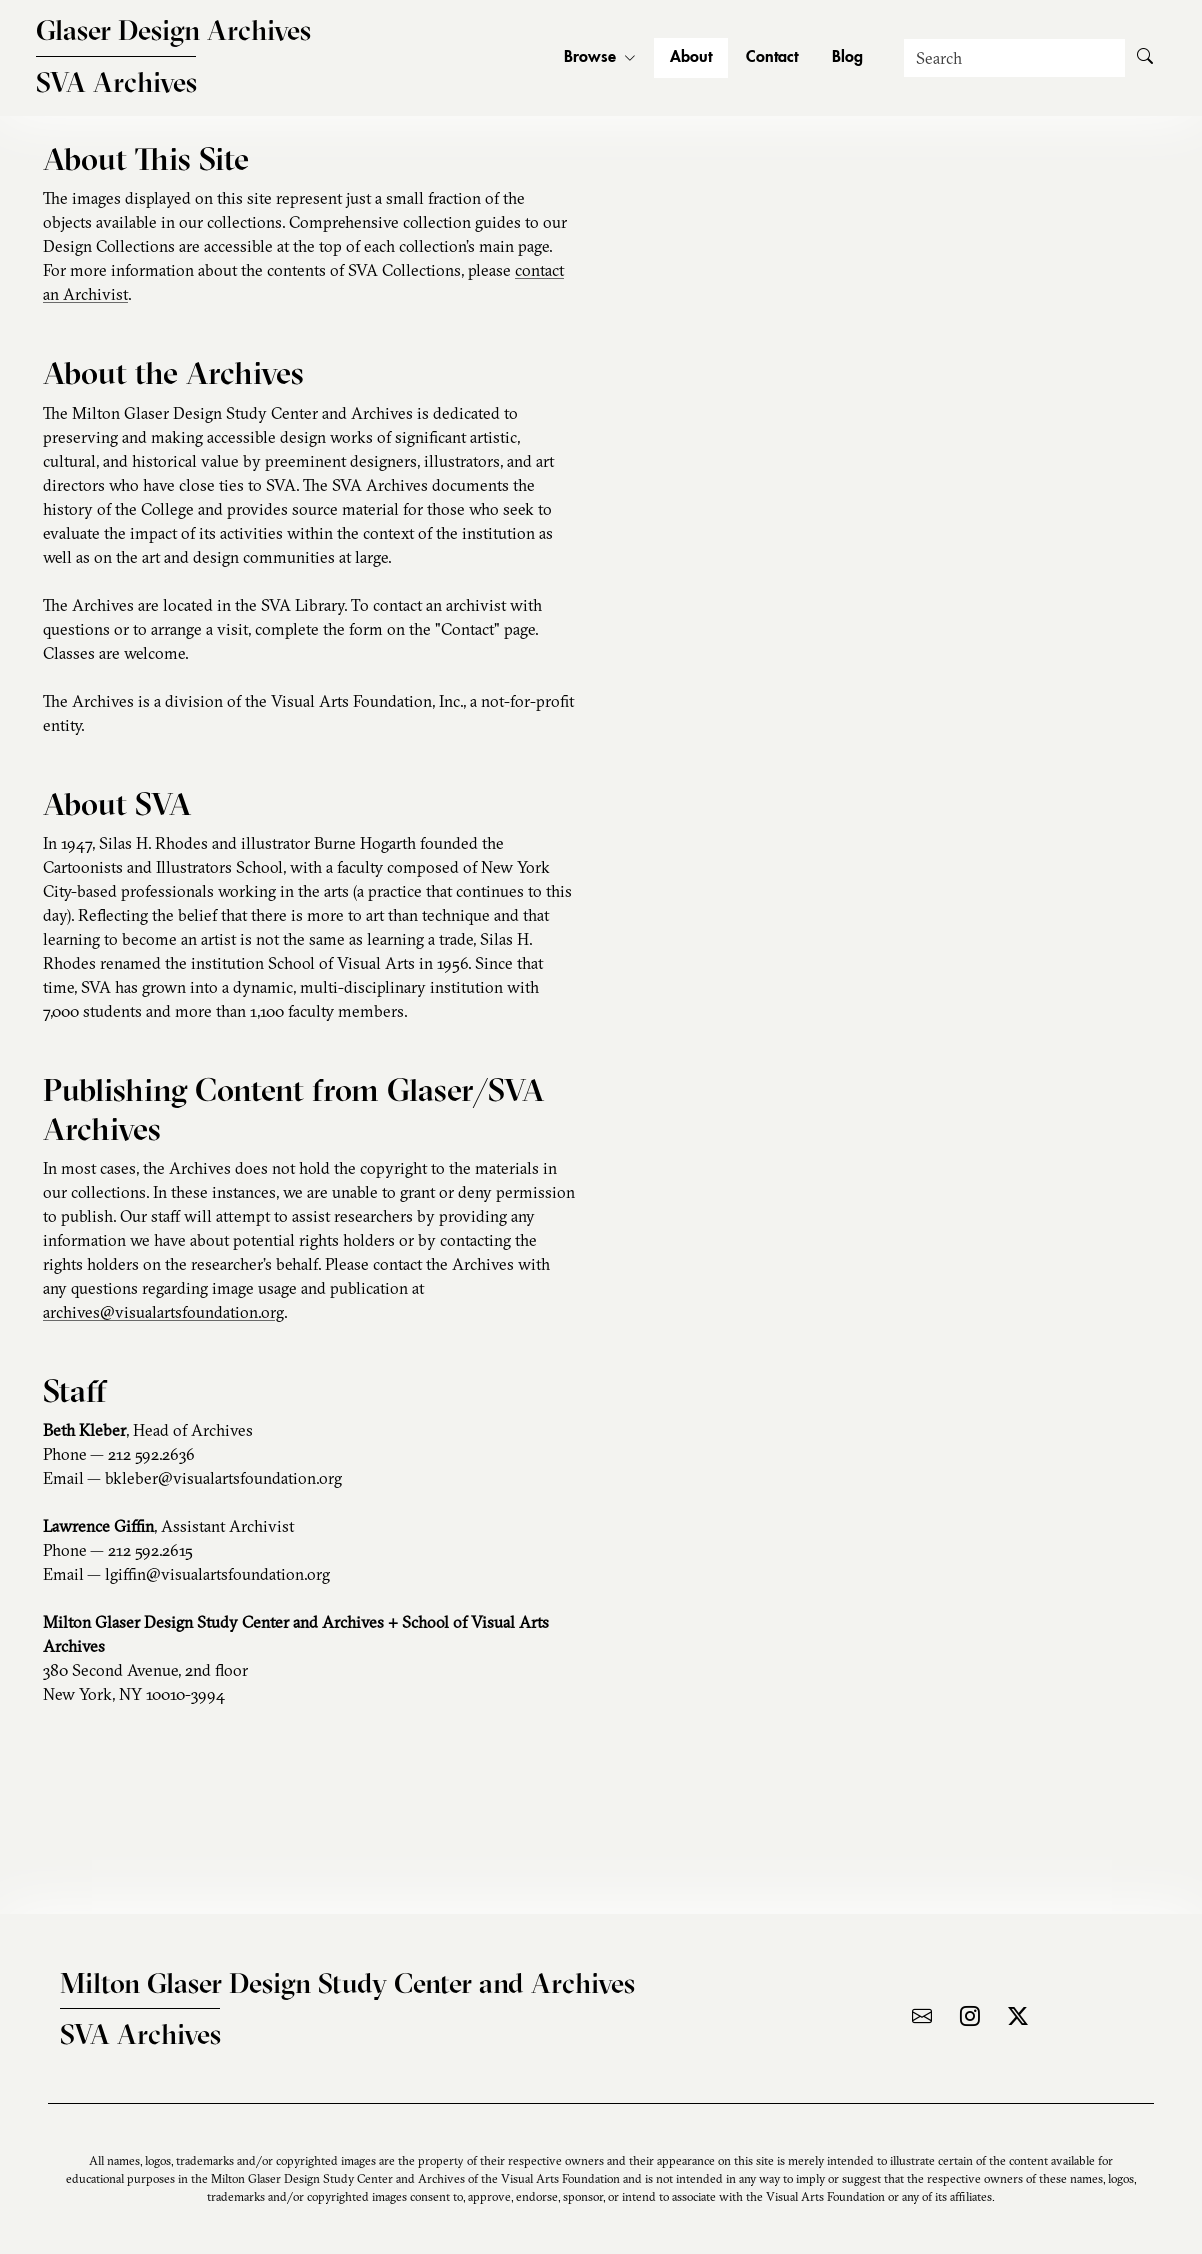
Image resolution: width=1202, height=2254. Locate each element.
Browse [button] (600, 58)
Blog (847, 58)
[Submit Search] (1145, 58)
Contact (772, 58)
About (691, 58)
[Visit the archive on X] (1018, 2016)
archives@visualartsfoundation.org (163, 1312)
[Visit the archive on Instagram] (970, 2016)
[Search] (1014, 58)
